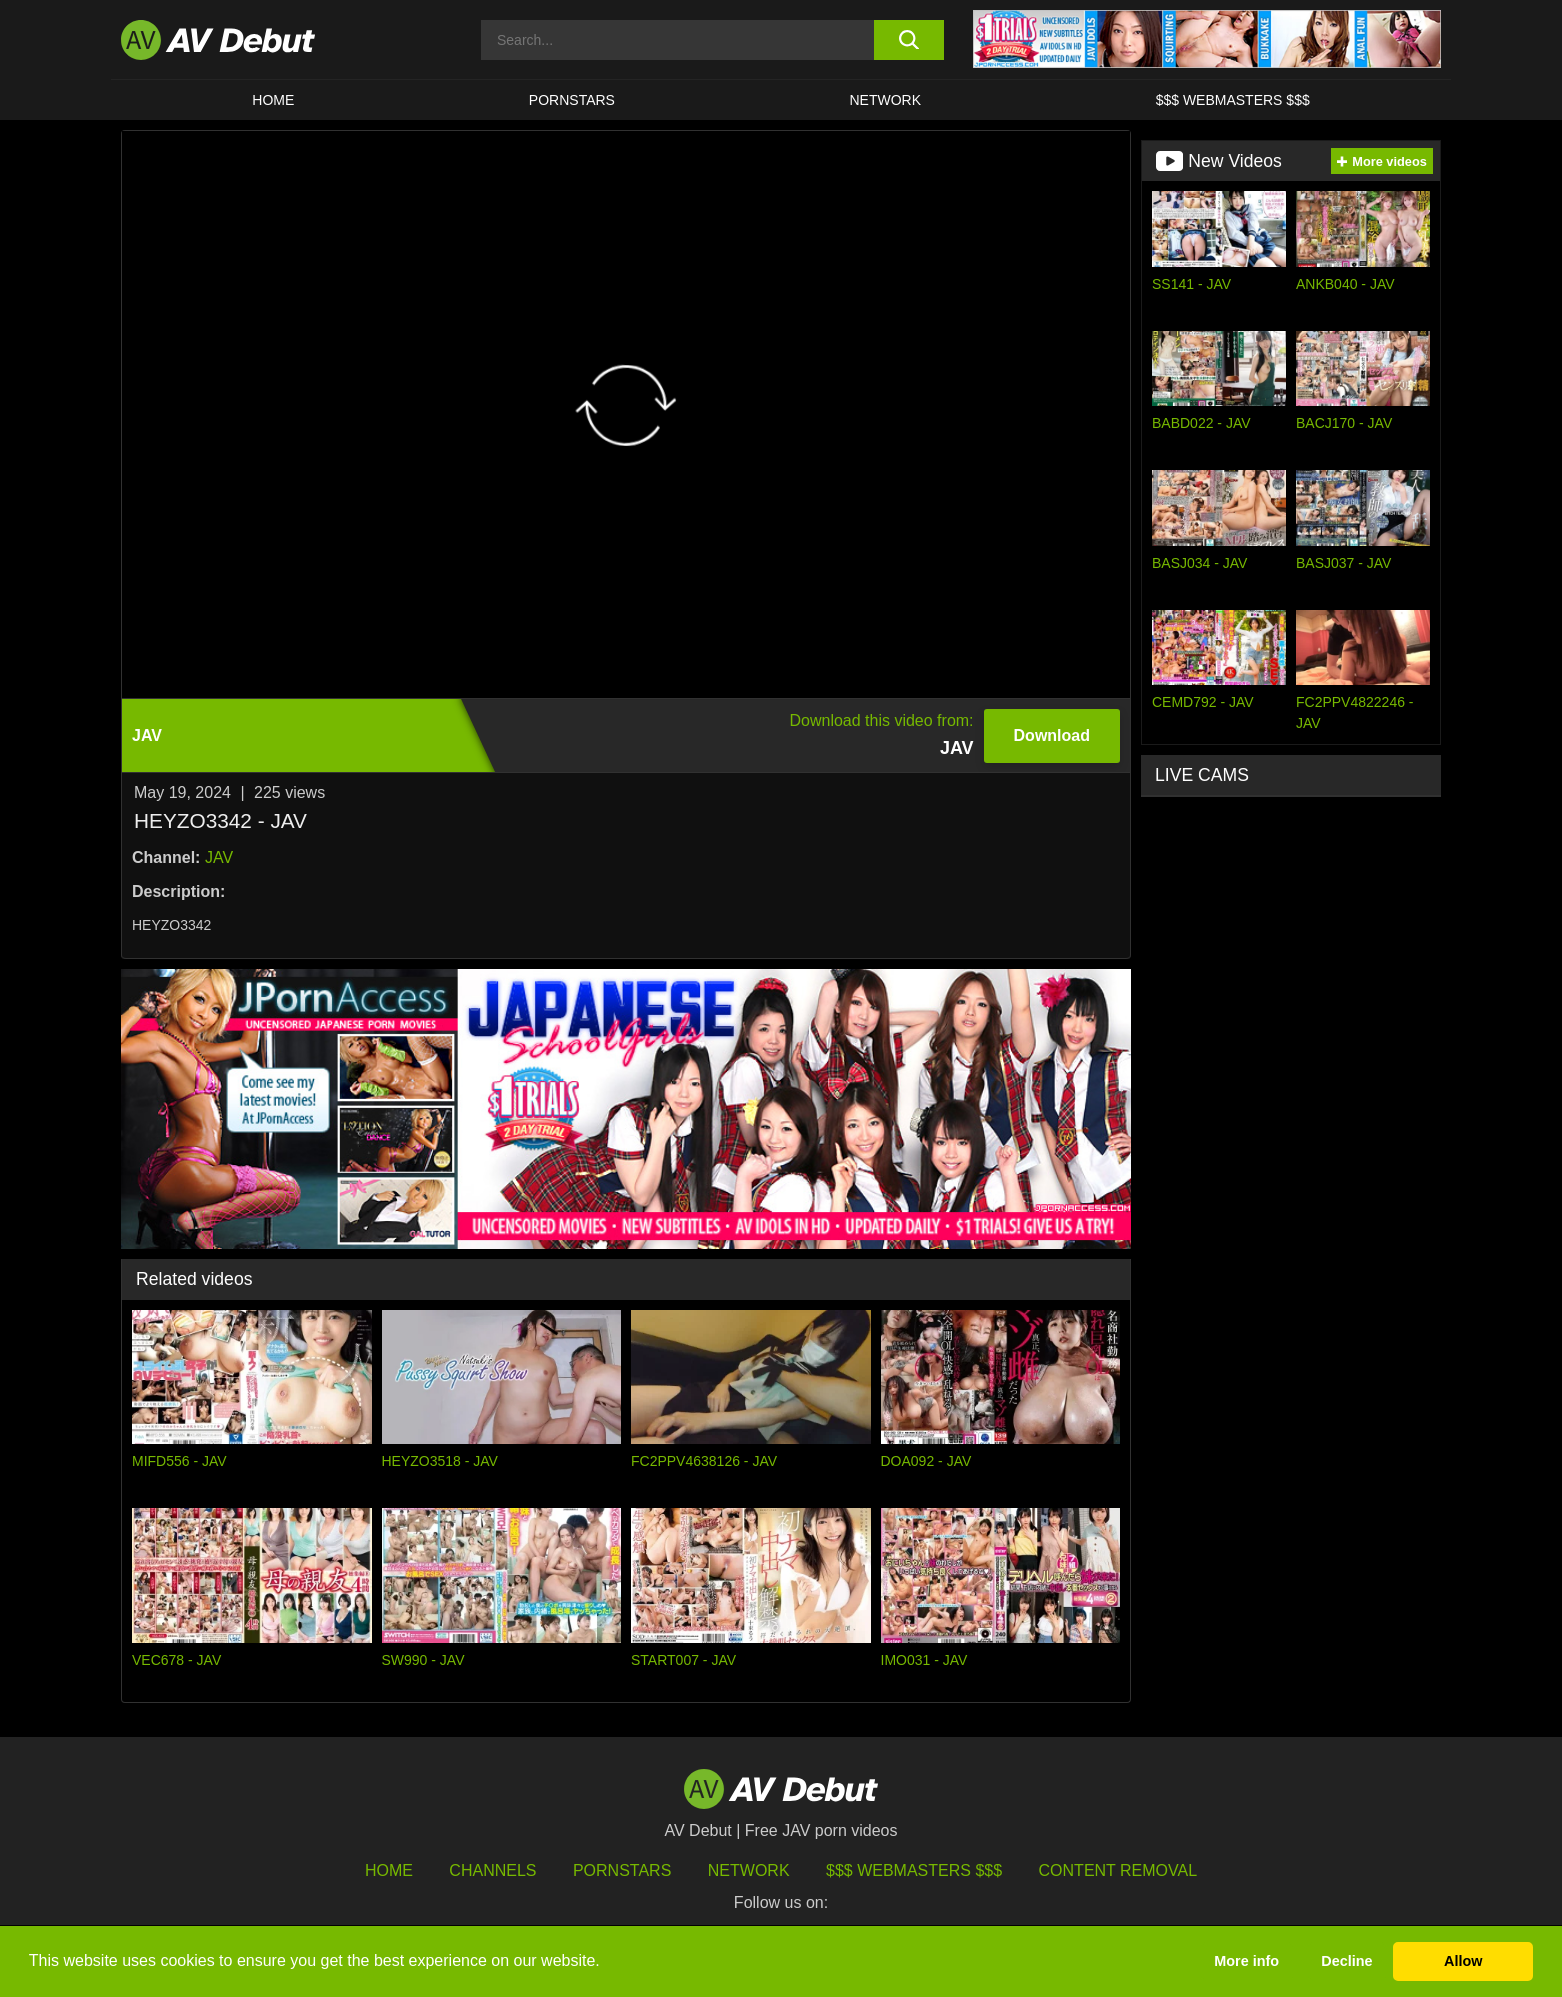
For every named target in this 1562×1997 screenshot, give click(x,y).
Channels (492, 1870)
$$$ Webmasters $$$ (1233, 100)
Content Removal (1118, 1870)
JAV (219, 857)
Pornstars (572, 100)
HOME (273, 100)
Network (886, 100)
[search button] (908, 40)
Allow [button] (1463, 1961)
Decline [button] (1346, 1961)
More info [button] (1246, 1961)
